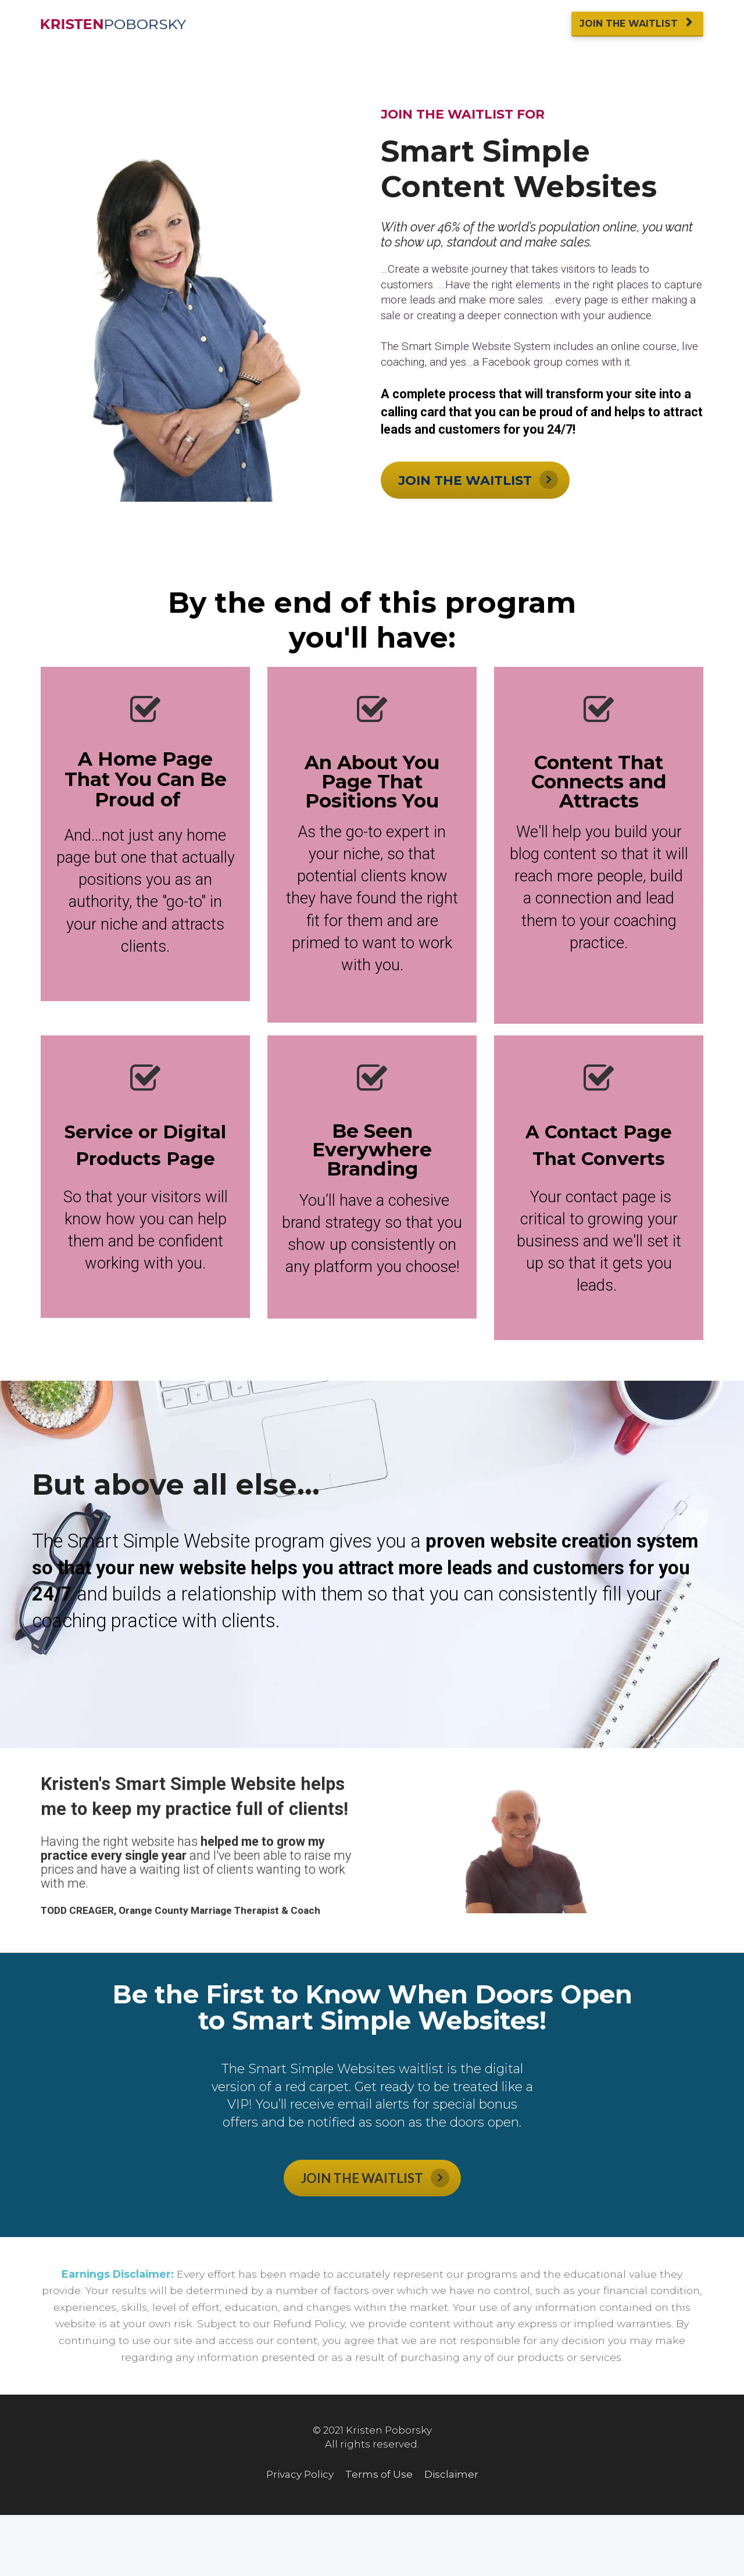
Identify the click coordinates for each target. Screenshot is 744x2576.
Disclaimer (451, 2474)
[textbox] (372, 777)
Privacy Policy (300, 2474)
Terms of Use (379, 2474)
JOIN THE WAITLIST (636, 23)
